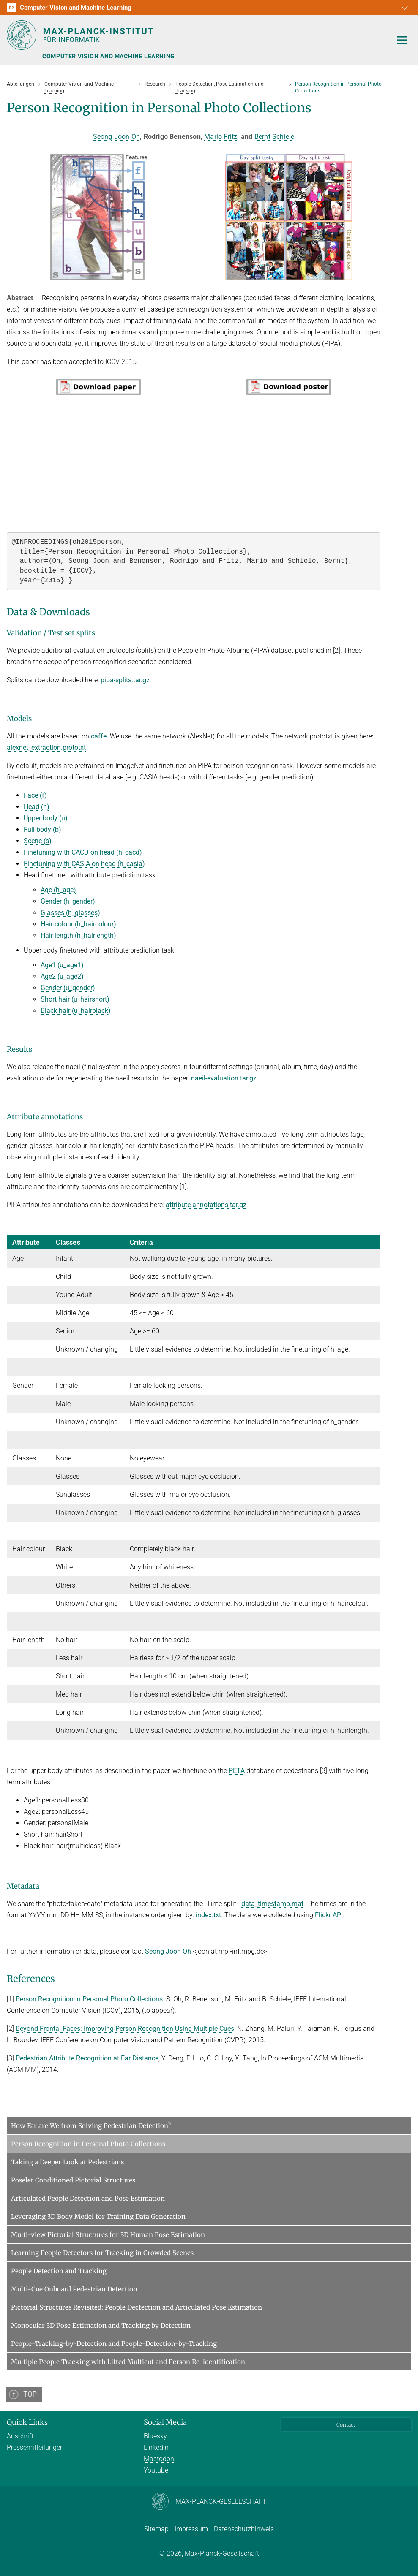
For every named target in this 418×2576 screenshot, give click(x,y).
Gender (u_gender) (68, 988)
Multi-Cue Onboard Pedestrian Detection (74, 2289)
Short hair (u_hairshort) (75, 999)
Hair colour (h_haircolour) (78, 924)
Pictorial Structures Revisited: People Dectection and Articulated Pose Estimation (136, 2307)
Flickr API (329, 1915)
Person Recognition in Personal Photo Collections (89, 1999)
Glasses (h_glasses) (70, 913)
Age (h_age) (58, 890)
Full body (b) (42, 829)
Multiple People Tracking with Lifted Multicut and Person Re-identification (128, 2362)
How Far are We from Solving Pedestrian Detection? (91, 2126)
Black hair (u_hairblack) (76, 1011)
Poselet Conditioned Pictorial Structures (73, 2180)
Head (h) (36, 807)
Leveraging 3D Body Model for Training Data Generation (98, 2216)
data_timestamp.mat (272, 1904)
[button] (403, 7)
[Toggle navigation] (402, 40)
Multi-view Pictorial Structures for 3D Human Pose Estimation (108, 2235)
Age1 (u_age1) (62, 965)
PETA (237, 1771)
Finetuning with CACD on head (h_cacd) (83, 852)
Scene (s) (38, 841)
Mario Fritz (220, 137)
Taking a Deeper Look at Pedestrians (67, 2162)
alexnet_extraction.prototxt (46, 748)
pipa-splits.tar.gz (125, 680)
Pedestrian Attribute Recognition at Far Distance (87, 2058)
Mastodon (159, 2459)
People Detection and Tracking (59, 2271)
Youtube (156, 2470)
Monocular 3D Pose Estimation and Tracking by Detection (101, 2325)
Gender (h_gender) (68, 901)
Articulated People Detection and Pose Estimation (88, 2198)
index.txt (208, 1915)
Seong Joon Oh (116, 137)
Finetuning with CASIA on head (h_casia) (84, 864)
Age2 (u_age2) (62, 976)
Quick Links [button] (27, 2422)
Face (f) (35, 795)
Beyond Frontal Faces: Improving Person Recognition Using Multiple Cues (125, 2029)
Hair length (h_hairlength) (78, 935)
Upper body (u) (46, 818)
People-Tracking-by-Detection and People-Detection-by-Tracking (114, 2344)
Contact (345, 2424)
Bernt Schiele (274, 137)
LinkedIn (156, 2447)
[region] (193, 1487)
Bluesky (155, 2436)
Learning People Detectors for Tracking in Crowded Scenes (102, 2253)
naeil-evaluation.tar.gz (224, 1078)
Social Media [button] (165, 2422)
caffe (99, 736)
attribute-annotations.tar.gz (206, 1205)
